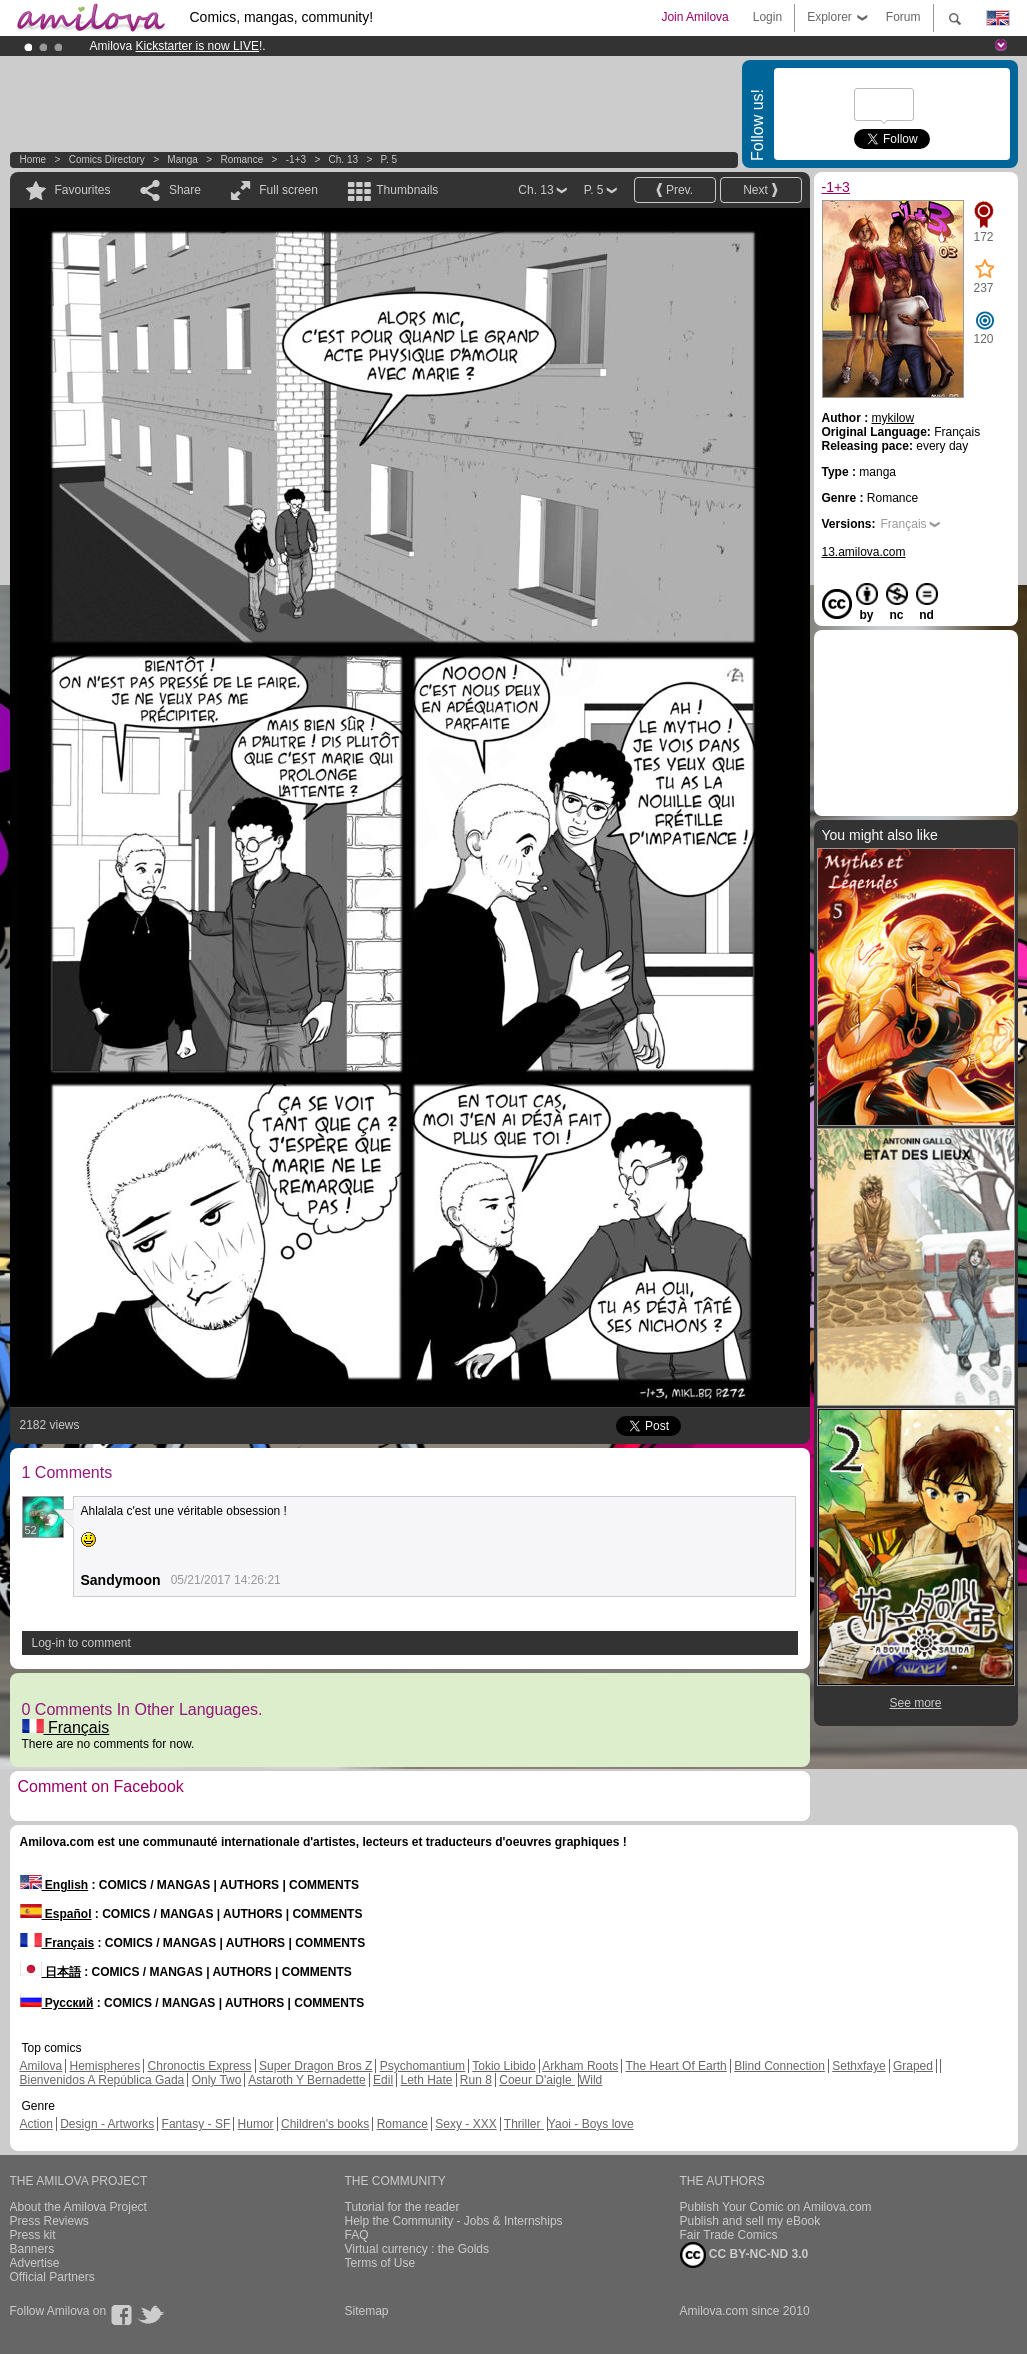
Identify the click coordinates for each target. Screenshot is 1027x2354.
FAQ (357, 2235)
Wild (590, 2080)
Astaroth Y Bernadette (307, 2080)
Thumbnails (407, 190)
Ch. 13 (343, 159)
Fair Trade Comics (729, 2235)
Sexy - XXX (465, 2124)
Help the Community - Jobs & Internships (454, 2221)
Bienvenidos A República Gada (102, 2080)
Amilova (41, 2066)
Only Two (217, 2080)
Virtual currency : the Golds (417, 2249)
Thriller (524, 2124)
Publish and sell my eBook (750, 2221)
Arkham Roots (580, 2066)
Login (767, 17)
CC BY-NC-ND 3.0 (744, 2255)
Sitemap (367, 2311)
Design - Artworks (107, 2124)
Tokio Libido (503, 2066)
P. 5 (389, 159)
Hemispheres (105, 2066)
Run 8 (476, 2080)
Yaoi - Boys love (591, 2124)
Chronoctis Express (200, 2066)
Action (36, 2124)
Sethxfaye (858, 2066)
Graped (913, 2066)
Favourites (83, 190)
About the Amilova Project (78, 2207)
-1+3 (296, 159)
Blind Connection (779, 2066)
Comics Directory (107, 159)
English (54, 1885)
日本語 (50, 1972)
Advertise (35, 2263)
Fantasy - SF (196, 2124)
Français (66, 1727)
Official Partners (52, 2277)
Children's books (325, 2124)
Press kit (33, 2235)
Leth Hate (426, 2080)
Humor (256, 2124)
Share (185, 190)
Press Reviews (49, 2221)
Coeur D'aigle (537, 2080)
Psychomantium (422, 2066)
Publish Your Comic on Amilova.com (776, 2207)
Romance (241, 159)
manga (182, 159)
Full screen (288, 190)
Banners (32, 2249)
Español (56, 1914)
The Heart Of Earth (675, 2066)
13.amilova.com (864, 552)
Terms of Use (380, 2263)
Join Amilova (694, 17)
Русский (57, 2003)
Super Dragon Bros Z (315, 2066)
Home (33, 159)
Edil (383, 2080)
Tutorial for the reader (402, 2207)
